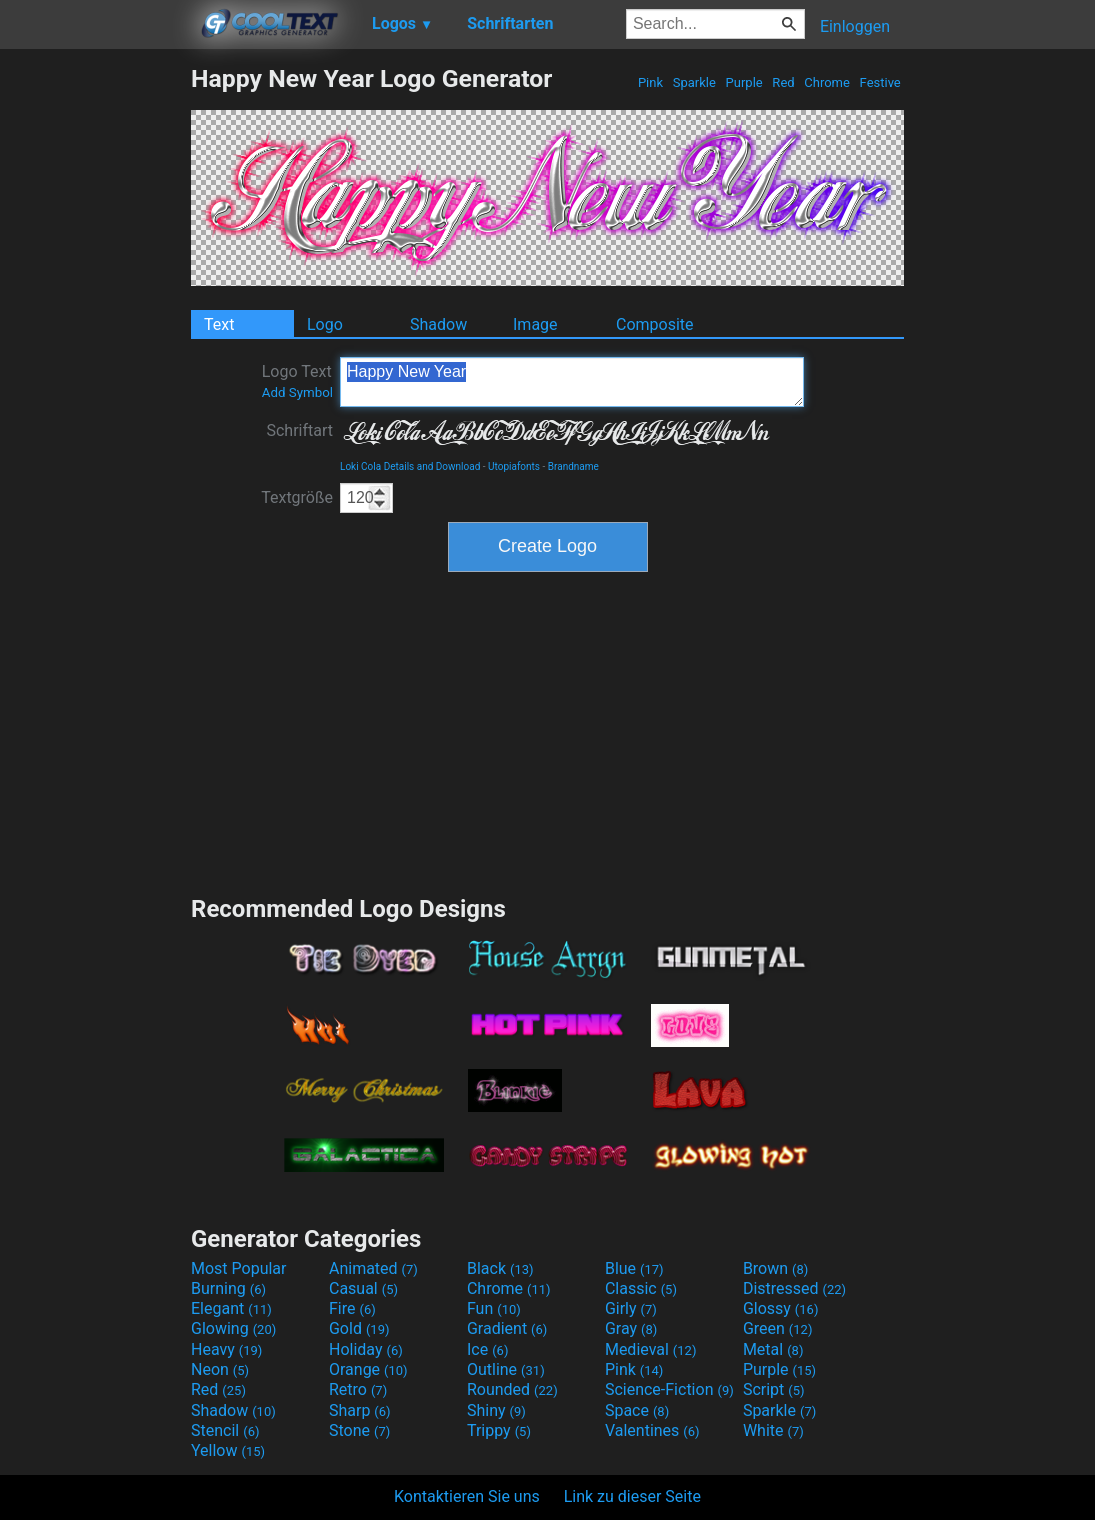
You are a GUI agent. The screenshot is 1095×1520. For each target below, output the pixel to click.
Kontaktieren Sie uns (467, 1496)
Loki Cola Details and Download (410, 466)
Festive (880, 82)
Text (219, 324)
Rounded (512, 1389)
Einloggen (855, 26)
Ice (487, 1349)
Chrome (827, 82)
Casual (363, 1288)
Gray (631, 1328)
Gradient (507, 1328)
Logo (325, 324)
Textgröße (297, 497)
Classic (641, 1288)
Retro (358, 1389)
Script (774, 1389)
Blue (634, 1268)
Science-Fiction (669, 1389)
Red (783, 82)
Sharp (360, 1410)
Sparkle (695, 82)
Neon (220, 1369)
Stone (359, 1430)
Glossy (781, 1308)
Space (637, 1410)
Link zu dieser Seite (632, 1496)
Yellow (228, 1450)
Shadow (438, 324)
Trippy (499, 1430)
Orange (368, 1369)
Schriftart (299, 430)
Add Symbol (297, 392)
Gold (359, 1328)
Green (778, 1328)
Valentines (652, 1430)
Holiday (366, 1349)
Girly (631, 1308)
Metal (773, 1349)
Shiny (496, 1410)
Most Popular (239, 1268)
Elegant (231, 1308)
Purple (744, 82)
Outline (506, 1369)
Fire (352, 1308)
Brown (775, 1268)
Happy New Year (572, 382)
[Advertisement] (95, 364)
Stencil (225, 1430)
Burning (228, 1288)
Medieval (651, 1349)
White (773, 1430)
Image (535, 324)
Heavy (226, 1349)
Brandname (573, 466)
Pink (651, 82)
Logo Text (297, 381)
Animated (373, 1268)
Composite (655, 324)
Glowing (233, 1328)
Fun (494, 1308)
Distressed (794, 1288)
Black (500, 1268)
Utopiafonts (514, 466)
